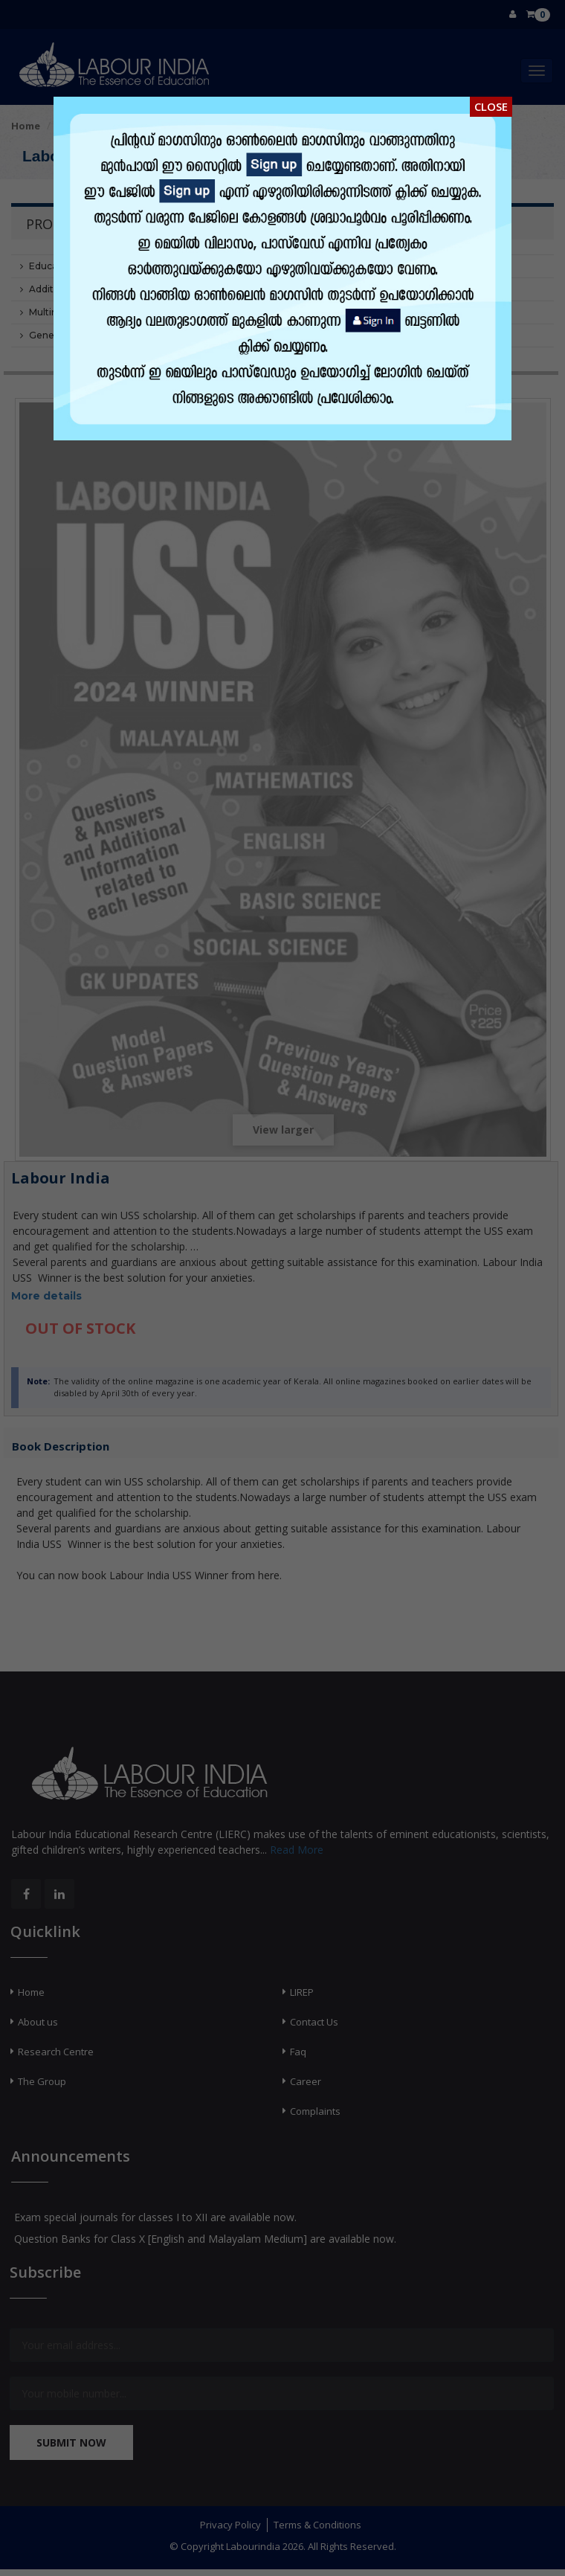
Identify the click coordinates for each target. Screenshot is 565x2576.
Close (491, 106)
